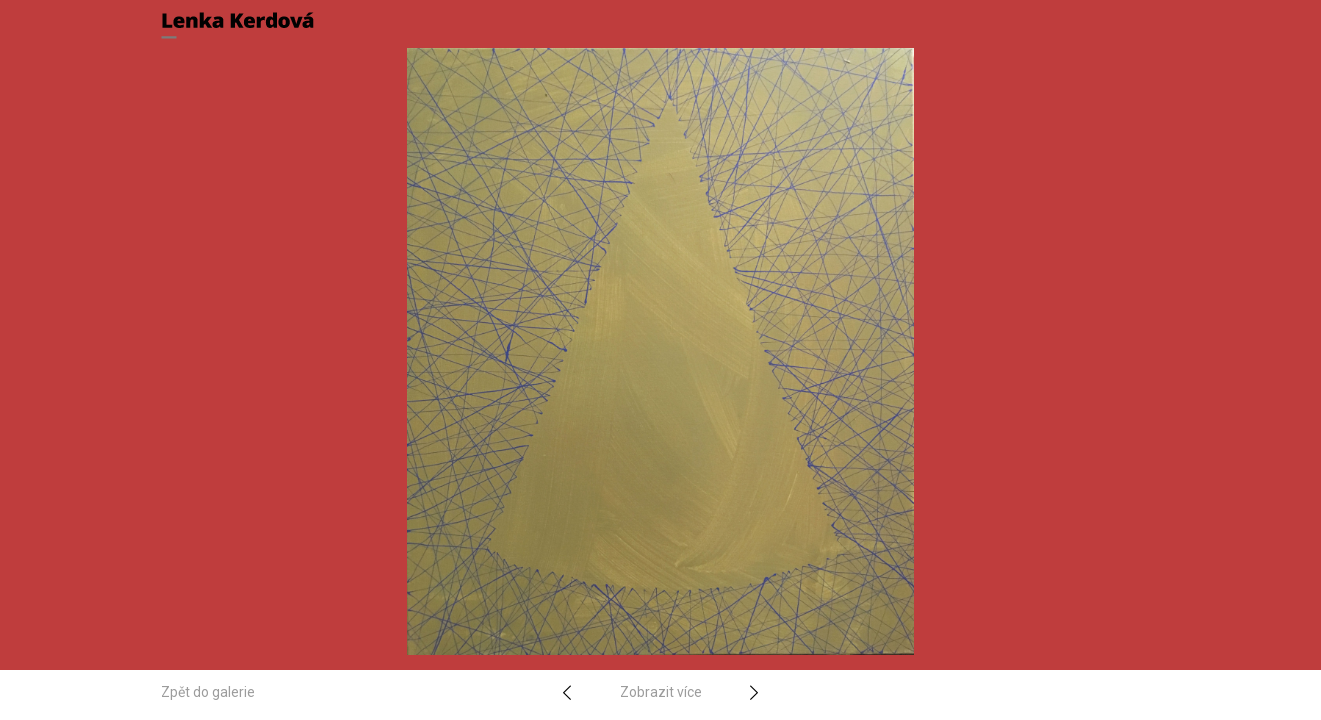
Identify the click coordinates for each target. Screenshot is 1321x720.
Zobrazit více (661, 692)
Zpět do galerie (208, 692)
